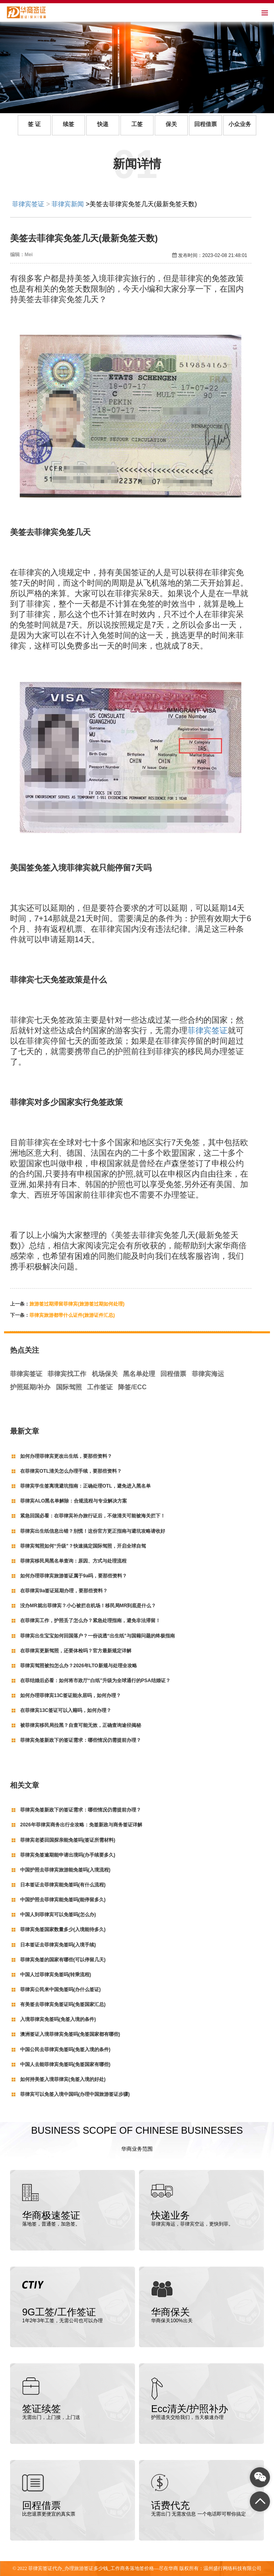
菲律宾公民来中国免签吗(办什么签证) (60, 1989)
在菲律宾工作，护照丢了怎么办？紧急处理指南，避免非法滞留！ (90, 1620)
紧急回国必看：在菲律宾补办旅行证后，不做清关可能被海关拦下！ (92, 1516)
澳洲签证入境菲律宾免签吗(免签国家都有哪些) (70, 2034)
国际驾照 (69, 1387)
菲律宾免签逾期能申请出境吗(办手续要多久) (67, 1855)
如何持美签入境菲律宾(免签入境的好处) (63, 2079)
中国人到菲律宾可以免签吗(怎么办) (58, 1914)
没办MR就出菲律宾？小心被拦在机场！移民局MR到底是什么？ (88, 1605)
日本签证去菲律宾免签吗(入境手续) (58, 1945)
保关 (171, 124)
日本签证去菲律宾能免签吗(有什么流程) (63, 1885)
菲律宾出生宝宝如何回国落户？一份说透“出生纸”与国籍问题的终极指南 (97, 1636)
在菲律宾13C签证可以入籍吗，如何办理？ (65, 1710)
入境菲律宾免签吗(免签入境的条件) (58, 2019)
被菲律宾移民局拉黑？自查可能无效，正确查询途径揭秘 (80, 1725)
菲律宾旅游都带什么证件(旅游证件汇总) (72, 1315)
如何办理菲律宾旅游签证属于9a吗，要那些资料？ (73, 1576)
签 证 (34, 124)
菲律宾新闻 (68, 204)
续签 (68, 124)
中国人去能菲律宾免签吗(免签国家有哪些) (65, 2064)
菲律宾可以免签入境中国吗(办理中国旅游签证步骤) (75, 2094)
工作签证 (100, 1387)
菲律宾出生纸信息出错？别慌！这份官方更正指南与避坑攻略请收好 (92, 1531)
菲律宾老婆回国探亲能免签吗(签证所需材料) (67, 1840)
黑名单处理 (139, 1373)
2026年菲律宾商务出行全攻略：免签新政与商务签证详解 (81, 1825)
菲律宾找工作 (67, 1373)
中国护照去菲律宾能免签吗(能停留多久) (63, 1899)
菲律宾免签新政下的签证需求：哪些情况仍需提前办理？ (80, 1740)
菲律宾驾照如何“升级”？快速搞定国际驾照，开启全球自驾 (83, 1546)
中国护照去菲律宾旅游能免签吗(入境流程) (65, 1870)
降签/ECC (132, 1387)
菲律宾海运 (208, 1373)
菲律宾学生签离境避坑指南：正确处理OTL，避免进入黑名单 (85, 1486)
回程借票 (205, 124)
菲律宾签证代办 (45, 2568)
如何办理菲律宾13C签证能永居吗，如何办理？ (70, 1695)
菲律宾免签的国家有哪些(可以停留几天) (63, 1960)
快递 (102, 124)
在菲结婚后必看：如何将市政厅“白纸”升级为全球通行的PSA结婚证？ (95, 1680)
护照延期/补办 (30, 1387)
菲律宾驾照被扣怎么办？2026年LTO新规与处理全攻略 (78, 1665)
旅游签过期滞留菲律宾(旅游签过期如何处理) (77, 1304)
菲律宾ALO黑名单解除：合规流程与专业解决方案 (73, 1501)
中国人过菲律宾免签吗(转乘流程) (55, 1974)
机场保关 (105, 1373)
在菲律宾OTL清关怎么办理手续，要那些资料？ (71, 1471)
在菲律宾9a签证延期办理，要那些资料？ (64, 1591)
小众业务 (239, 124)
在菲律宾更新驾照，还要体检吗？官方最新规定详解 (75, 1651)
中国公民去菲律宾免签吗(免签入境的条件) (65, 2049)
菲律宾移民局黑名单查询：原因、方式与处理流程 (73, 1561)
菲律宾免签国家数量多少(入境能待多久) (63, 1929)
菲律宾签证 (28, 204)
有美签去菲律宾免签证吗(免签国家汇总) (63, 2004)
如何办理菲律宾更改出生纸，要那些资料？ (66, 1456)
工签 (137, 124)
